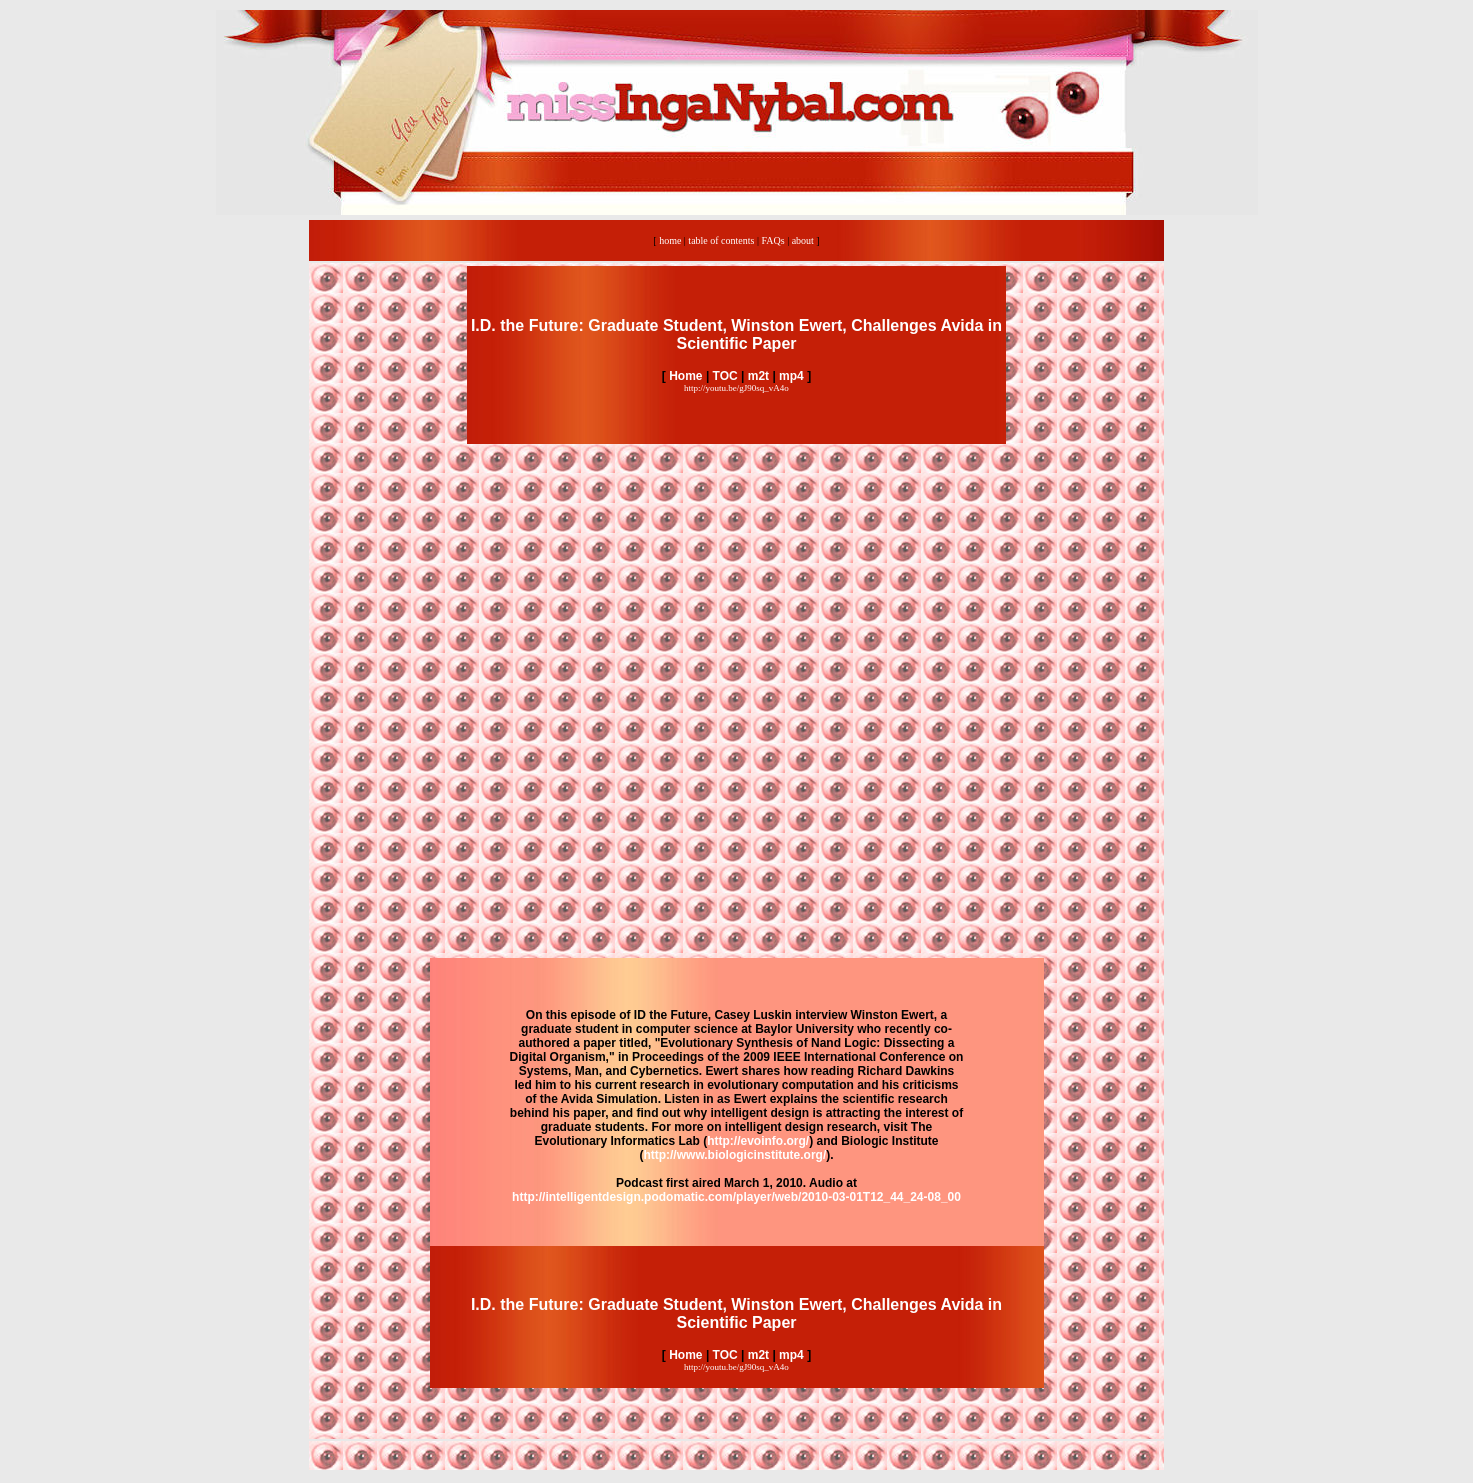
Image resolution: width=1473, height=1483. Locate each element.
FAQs (772, 240)
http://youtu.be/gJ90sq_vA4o (736, 388)
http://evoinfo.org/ (758, 1141)
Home (684, 376)
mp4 (791, 376)
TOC (725, 376)
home (670, 240)
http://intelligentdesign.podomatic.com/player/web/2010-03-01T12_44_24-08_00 (736, 1197)
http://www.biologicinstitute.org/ (734, 1155)
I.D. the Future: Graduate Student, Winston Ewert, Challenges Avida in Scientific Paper (736, 334)
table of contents (721, 240)
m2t (758, 376)
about (803, 240)
